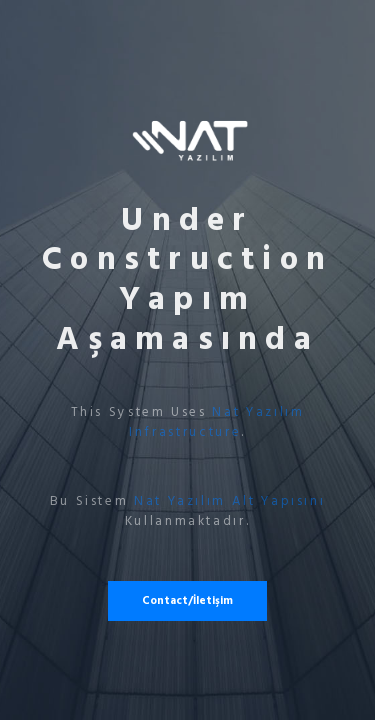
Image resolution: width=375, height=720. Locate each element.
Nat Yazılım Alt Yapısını (229, 501)
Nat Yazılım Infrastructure (216, 422)
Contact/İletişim (187, 600)
